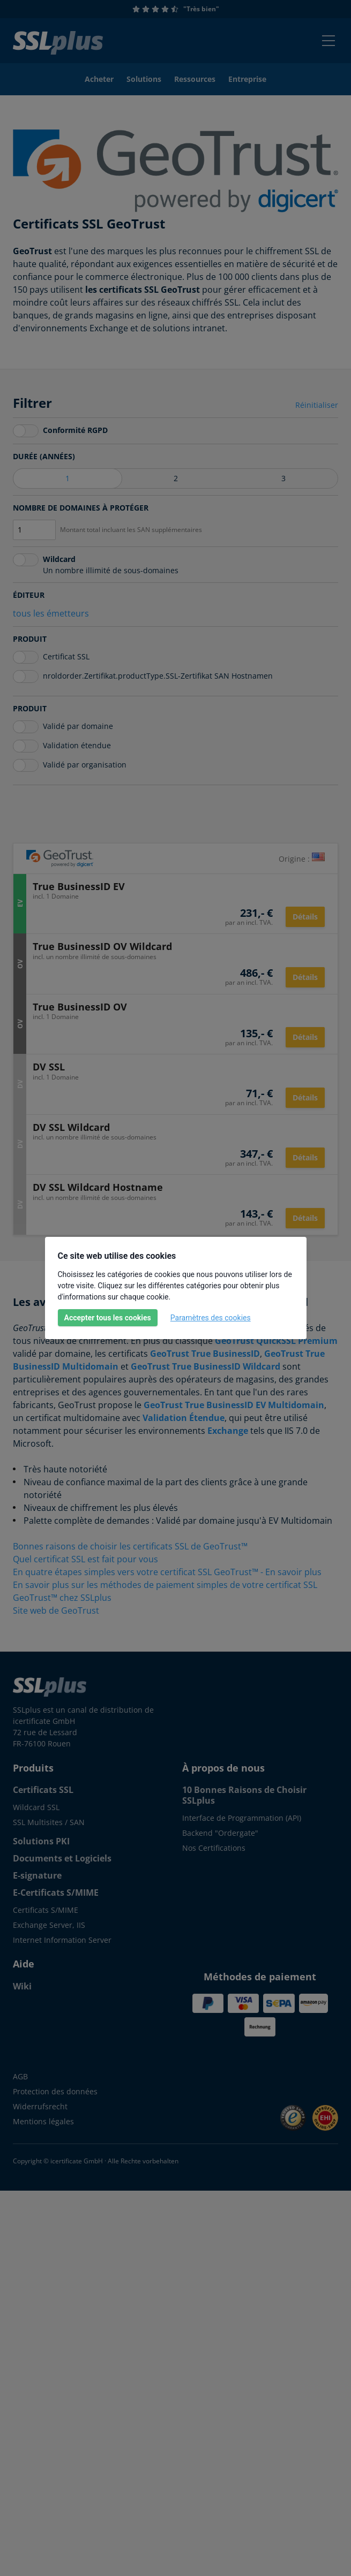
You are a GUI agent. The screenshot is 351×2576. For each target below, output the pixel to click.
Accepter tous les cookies (107, 1317)
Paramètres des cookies (210, 1317)
